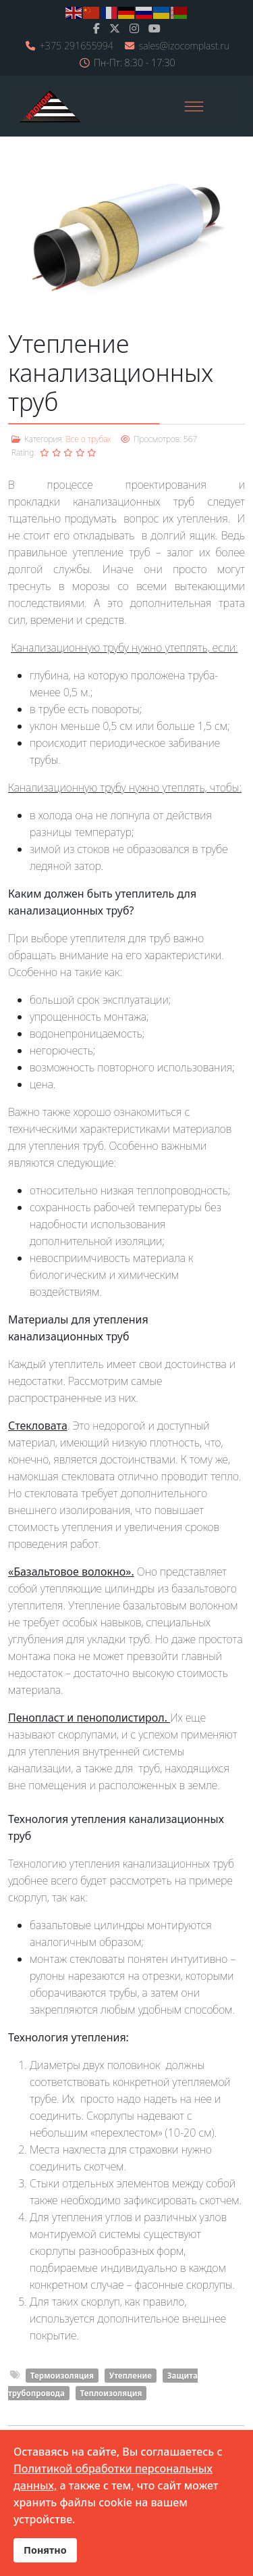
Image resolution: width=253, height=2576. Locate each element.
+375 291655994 (76, 45)
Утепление (130, 2376)
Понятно (45, 2550)
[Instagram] (134, 28)
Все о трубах (88, 439)
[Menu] (194, 106)
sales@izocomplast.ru (184, 45)
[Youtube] (154, 28)
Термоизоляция (62, 2376)
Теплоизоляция (111, 2393)
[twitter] (114, 28)
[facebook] (96, 28)
